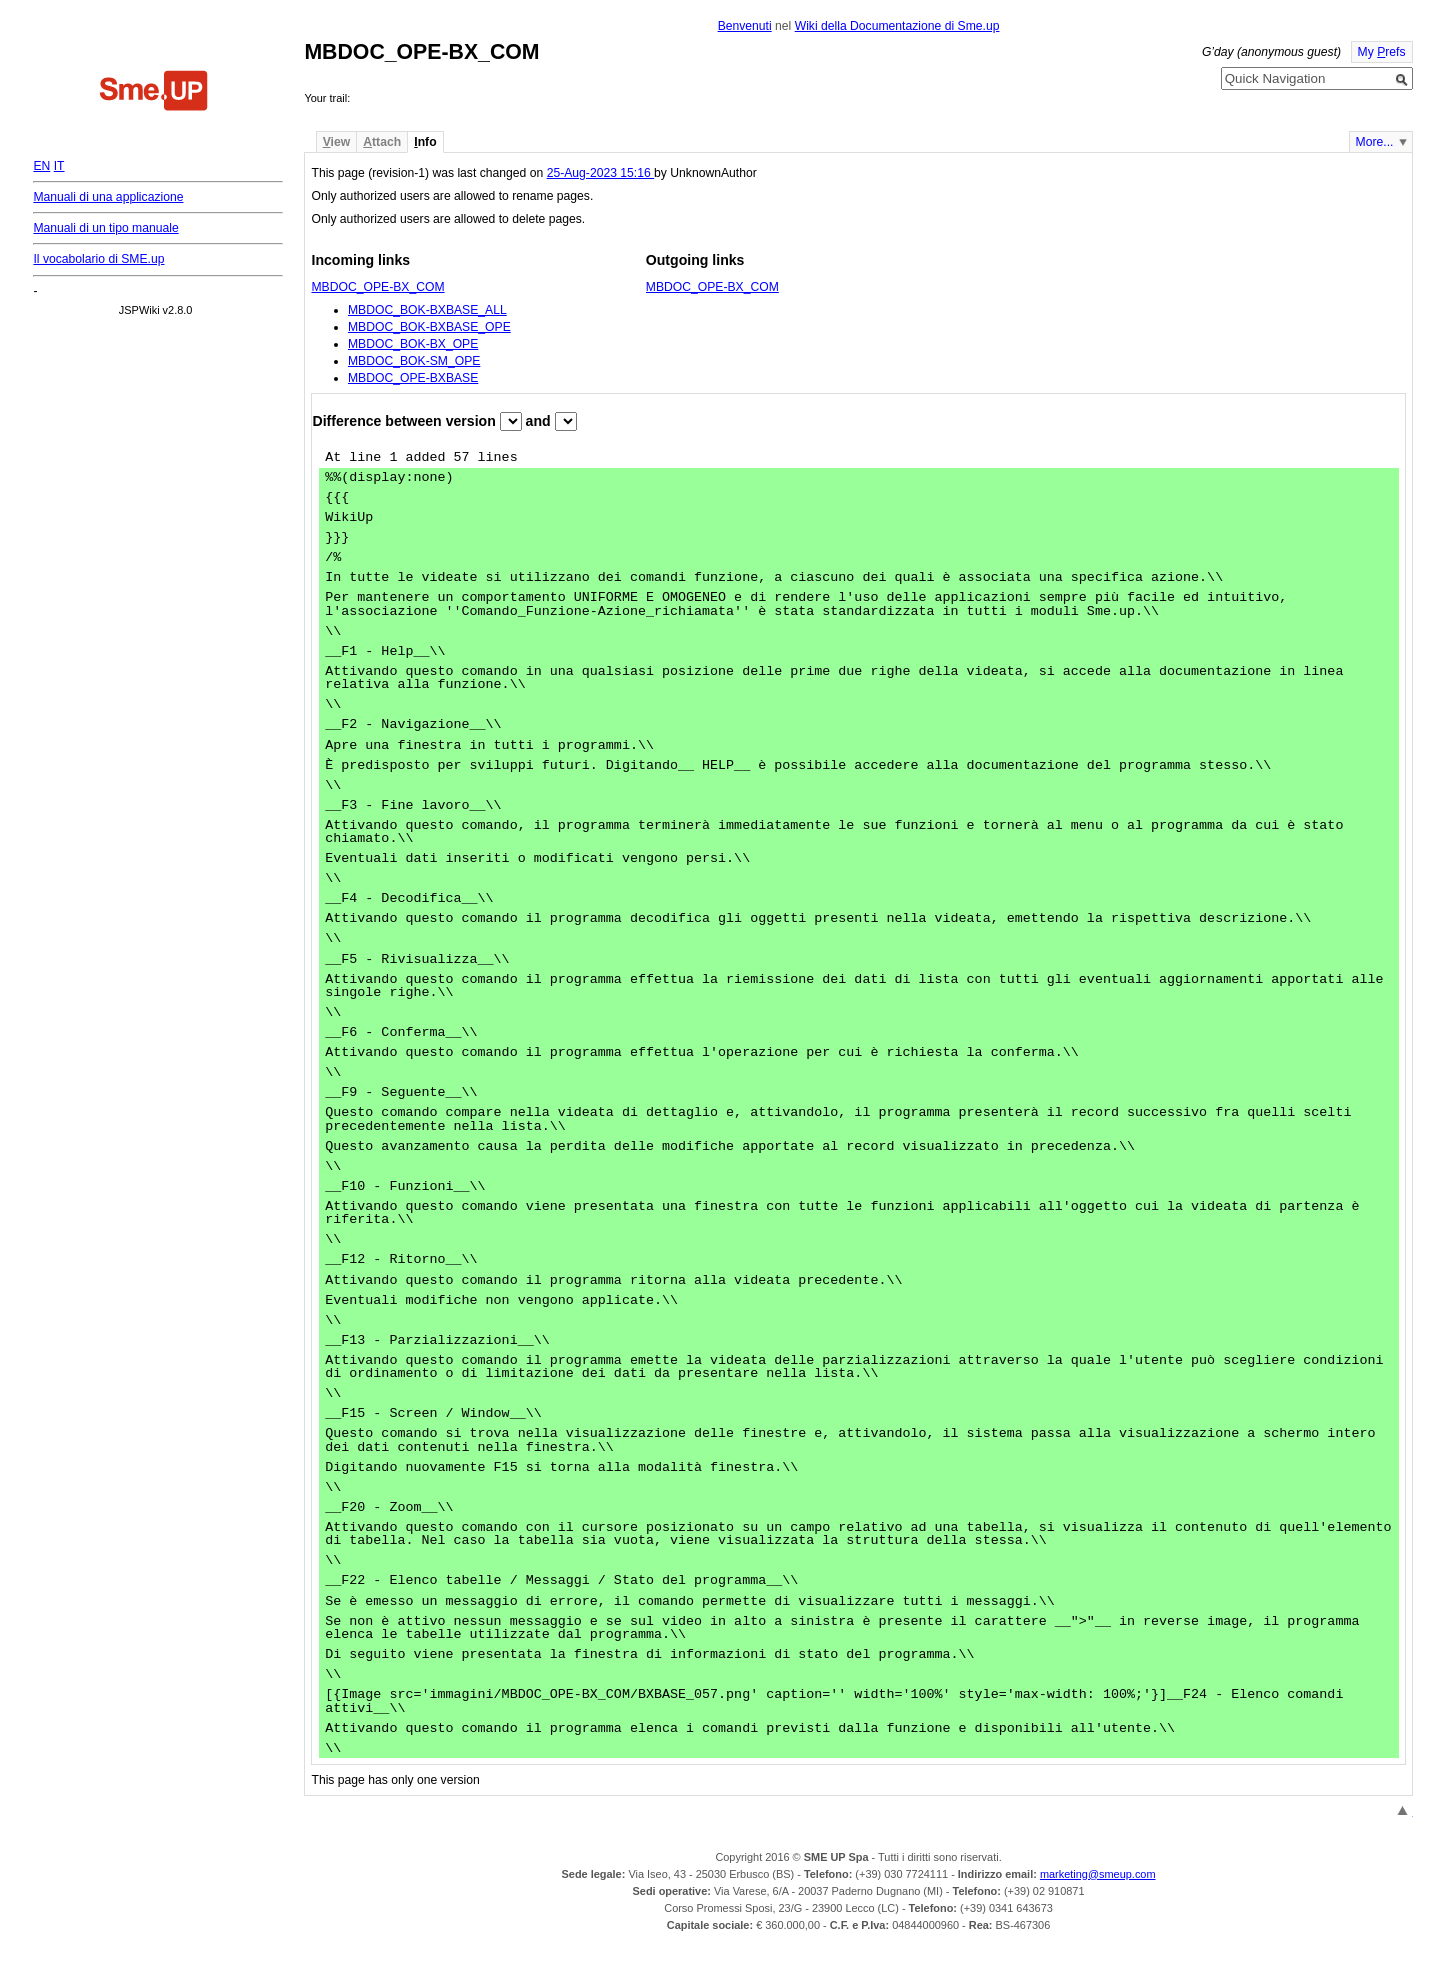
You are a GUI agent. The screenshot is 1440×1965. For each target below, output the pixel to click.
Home (154, 93)
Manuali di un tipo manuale (105, 228)
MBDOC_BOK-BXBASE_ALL (427, 310)
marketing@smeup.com (1098, 1874)
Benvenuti (745, 26)
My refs (1382, 52)
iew (336, 142)
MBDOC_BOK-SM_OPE (414, 361)
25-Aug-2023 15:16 (600, 173)
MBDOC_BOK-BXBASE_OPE (429, 327)
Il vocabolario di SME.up (98, 259)
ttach (382, 142)
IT (59, 166)
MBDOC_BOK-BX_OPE (413, 344)
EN (41, 166)
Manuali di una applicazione (108, 197)
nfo (425, 142)
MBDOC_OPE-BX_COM (377, 287)
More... (1375, 142)
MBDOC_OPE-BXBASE (413, 378)
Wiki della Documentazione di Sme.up (897, 26)
